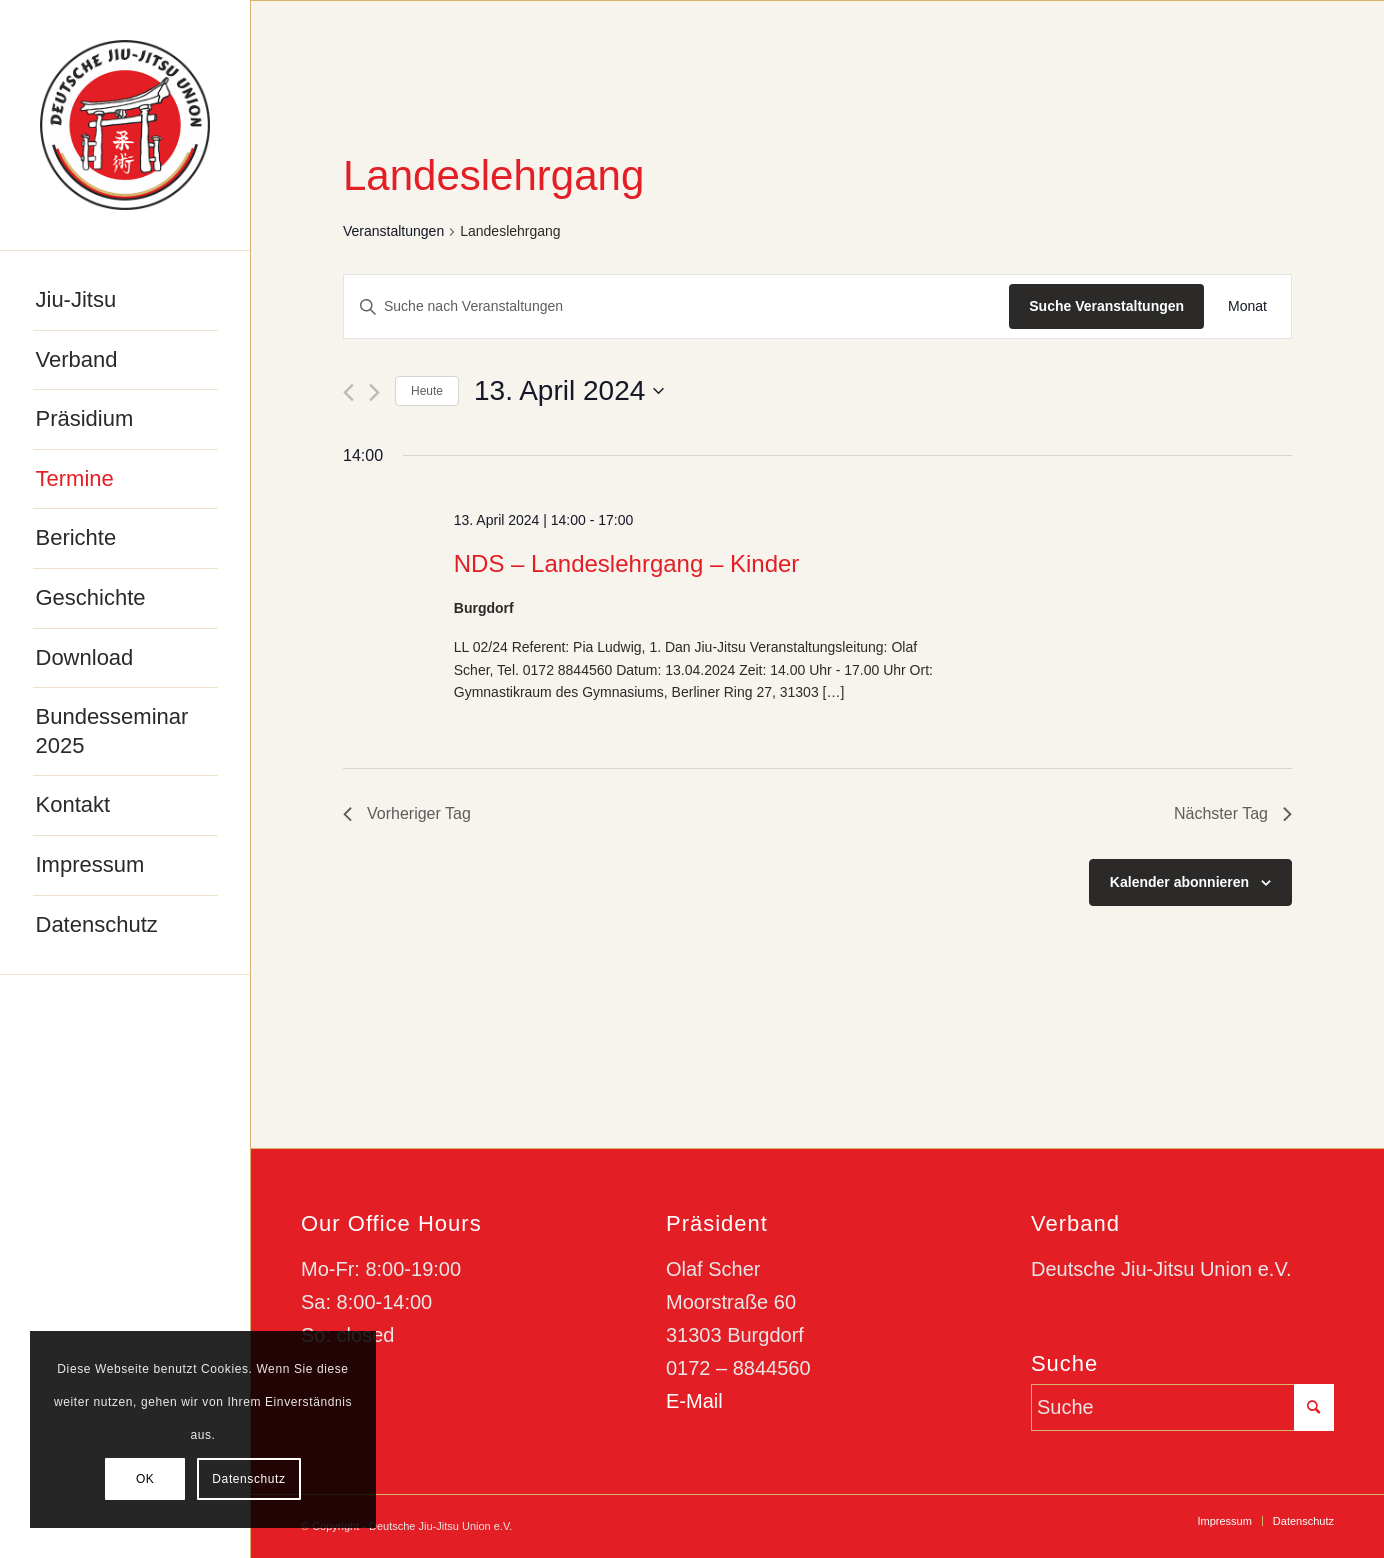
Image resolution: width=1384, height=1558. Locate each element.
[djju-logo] (125, 125)
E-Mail (694, 1401)
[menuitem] (125, 301)
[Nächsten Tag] (374, 392)
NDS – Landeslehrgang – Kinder (627, 563)
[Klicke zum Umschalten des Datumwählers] (569, 391)
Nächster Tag (1233, 813)
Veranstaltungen (393, 231)
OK (145, 1479)
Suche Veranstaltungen (1106, 306)
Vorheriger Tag (407, 813)
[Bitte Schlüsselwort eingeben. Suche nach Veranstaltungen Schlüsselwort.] (676, 306)
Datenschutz (248, 1479)
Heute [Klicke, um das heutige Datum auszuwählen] (427, 391)
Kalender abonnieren (1179, 882)
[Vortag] (348, 392)
